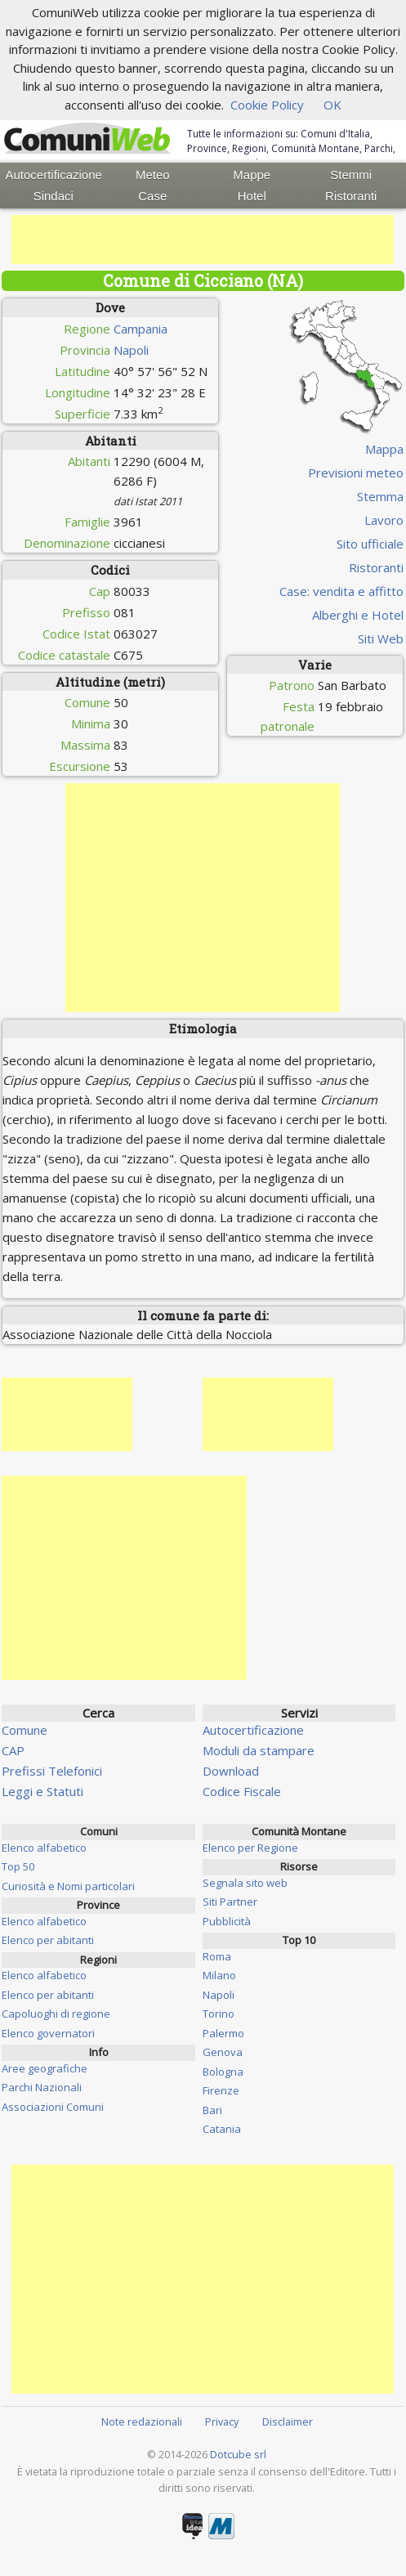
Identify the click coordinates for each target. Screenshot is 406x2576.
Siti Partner (230, 1901)
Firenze (221, 2090)
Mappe (251, 174)
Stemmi (351, 174)
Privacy (222, 2421)
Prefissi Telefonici (52, 1771)
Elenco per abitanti (48, 1940)
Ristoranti (351, 196)
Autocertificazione (53, 174)
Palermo (223, 2033)
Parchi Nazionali (42, 2087)
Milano (219, 1975)
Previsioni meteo (356, 472)
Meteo (153, 174)
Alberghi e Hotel (358, 615)
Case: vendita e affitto (341, 591)
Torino (218, 2013)
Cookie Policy (267, 104)
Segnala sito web (245, 1882)
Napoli (131, 350)
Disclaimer (287, 2421)
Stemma (380, 496)
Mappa (384, 449)
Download (231, 1771)
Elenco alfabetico (44, 1847)
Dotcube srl (238, 2454)
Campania (140, 328)
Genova (223, 2052)
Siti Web (381, 638)
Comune (24, 1730)
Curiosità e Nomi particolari (68, 1886)
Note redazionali (141, 2421)
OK (332, 104)
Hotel (252, 196)
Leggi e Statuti (42, 1791)
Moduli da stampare (259, 1750)
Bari (212, 2110)
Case (152, 196)
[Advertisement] (202, 239)
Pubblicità (227, 1921)
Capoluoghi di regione (56, 2013)
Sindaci (53, 196)
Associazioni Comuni (53, 2106)
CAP (13, 1750)
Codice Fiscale (242, 1791)
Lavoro (384, 520)
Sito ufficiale (370, 543)
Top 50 (18, 1866)
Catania (222, 2128)
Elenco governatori (48, 2033)
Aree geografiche (44, 2068)
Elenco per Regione (250, 1847)
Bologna (223, 2071)
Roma (217, 1956)
